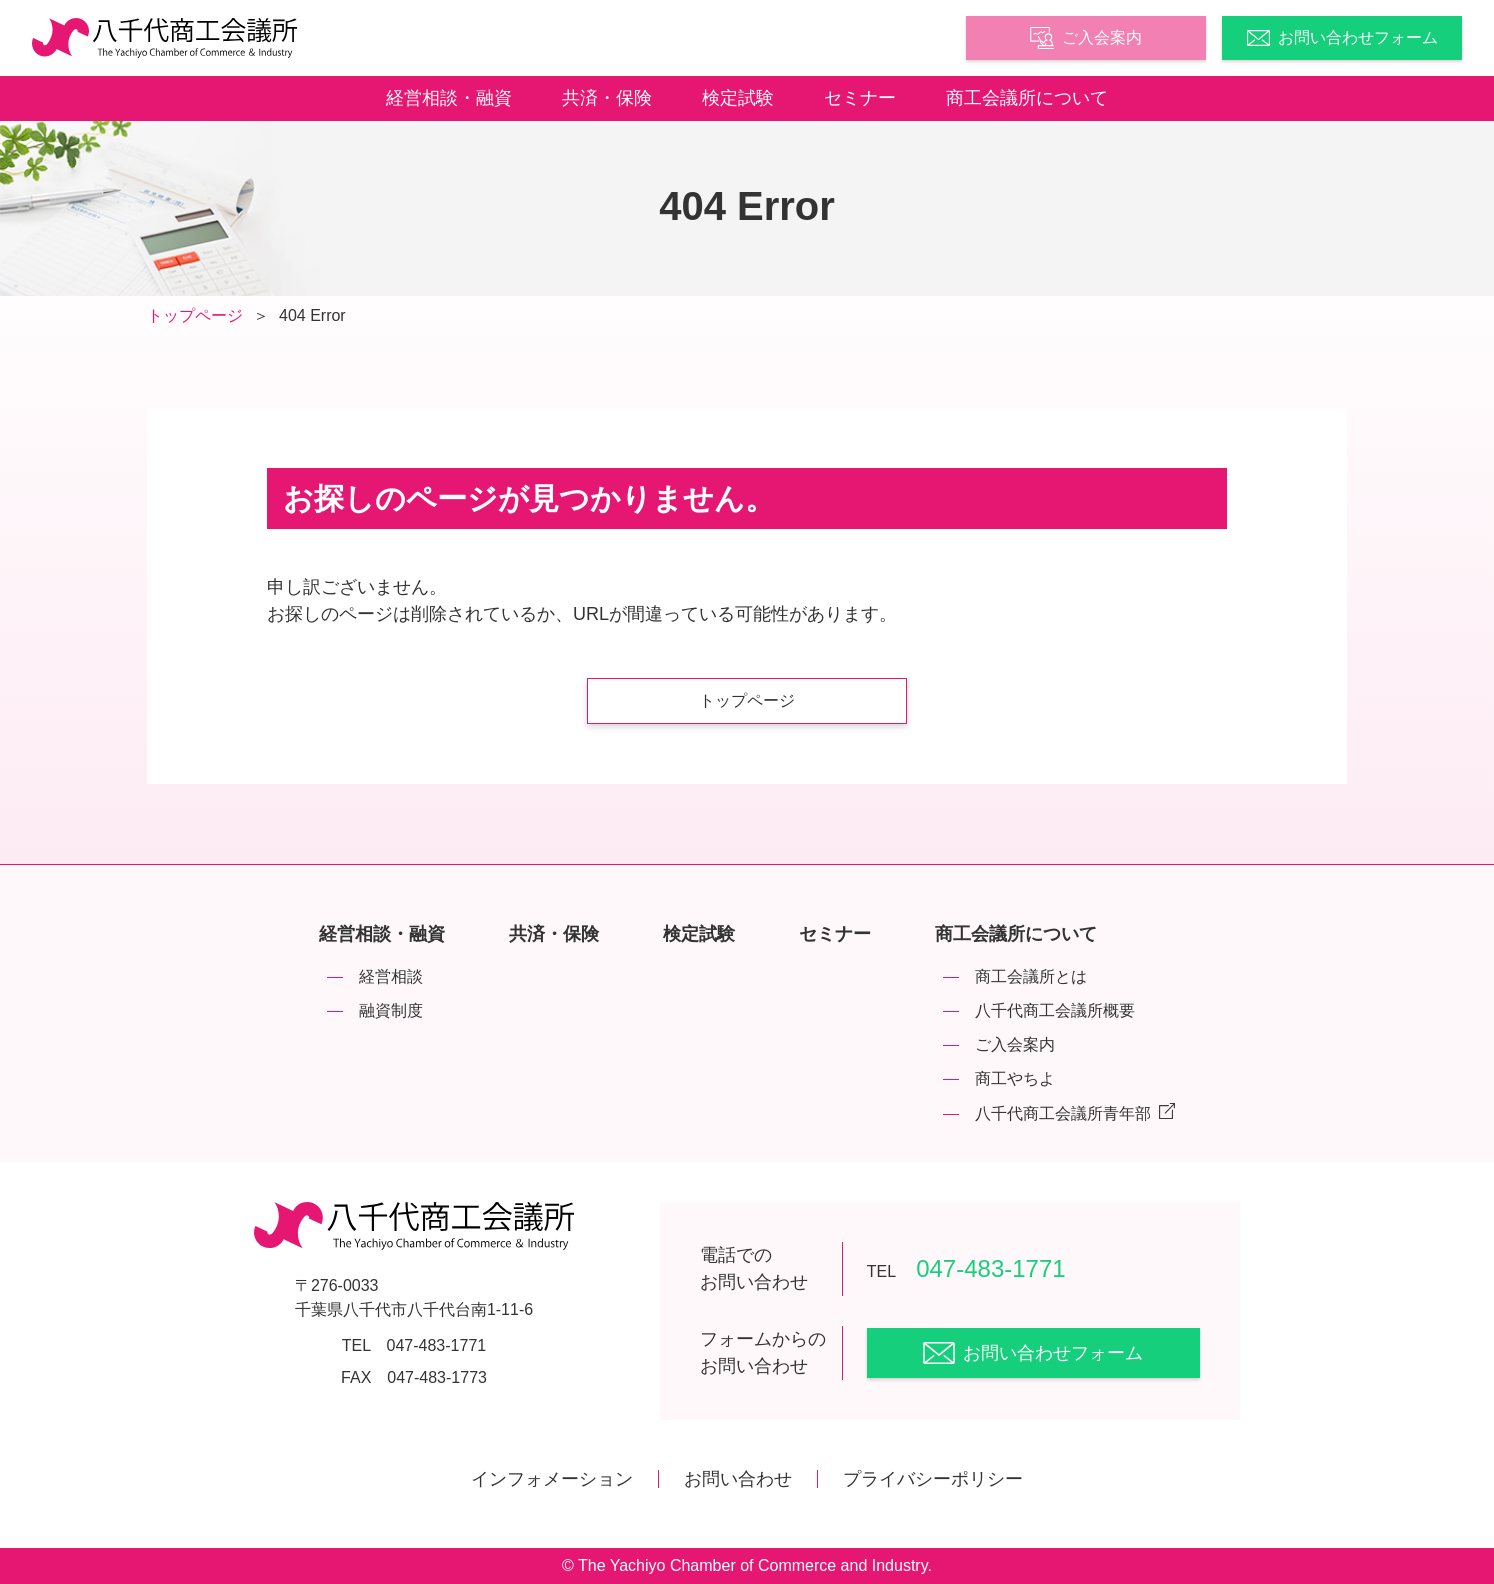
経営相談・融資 (449, 98)
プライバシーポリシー (933, 1479)
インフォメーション (552, 1479)
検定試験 (738, 98)
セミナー (860, 98)
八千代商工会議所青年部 (1075, 1113)
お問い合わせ (738, 1479)
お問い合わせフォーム (1342, 37)
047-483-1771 (966, 1268)
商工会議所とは (1031, 976)
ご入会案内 (1086, 38)
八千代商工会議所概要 (1055, 1010)
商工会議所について (1027, 98)
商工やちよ (1015, 1078)
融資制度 (391, 1010)
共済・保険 (607, 98)
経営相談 (391, 976)
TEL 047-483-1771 (414, 1345)
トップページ (195, 315)
